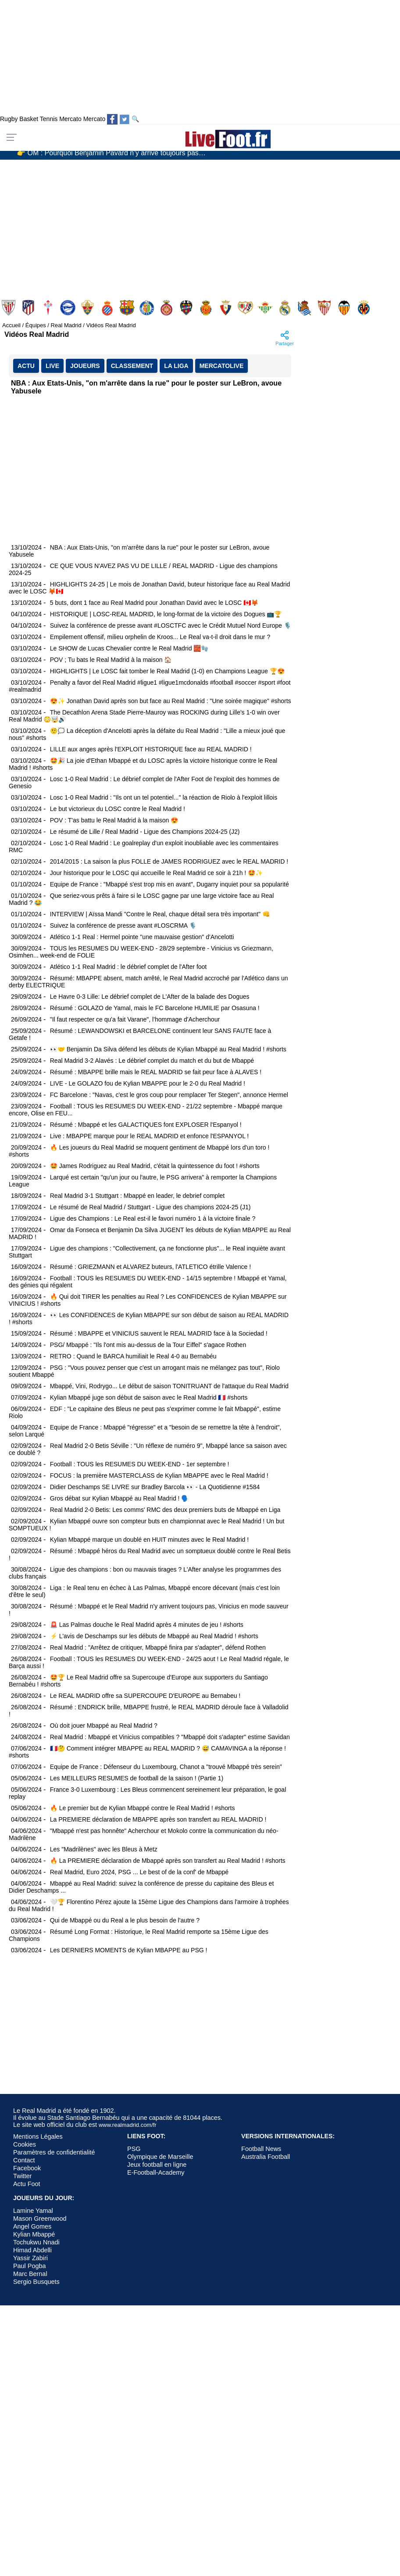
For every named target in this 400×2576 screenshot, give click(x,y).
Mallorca (206, 307)
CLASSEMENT (132, 365)
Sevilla (325, 307)
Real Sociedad (305, 307)
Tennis (48, 118)
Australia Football (265, 2156)
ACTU (26, 365)
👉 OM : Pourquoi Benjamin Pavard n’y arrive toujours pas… (111, 154)
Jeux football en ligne (156, 2164)
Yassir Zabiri (30, 2258)
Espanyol (108, 307)
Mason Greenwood (40, 2218)
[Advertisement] (168, 225)
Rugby (9, 118)
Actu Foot (26, 2183)
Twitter (22, 2175)
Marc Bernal (30, 2273)
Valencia (345, 307)
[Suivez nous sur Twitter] (124, 119)
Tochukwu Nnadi (36, 2242)
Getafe (147, 307)
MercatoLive (222, 365)
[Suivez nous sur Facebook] (112, 119)
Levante (187, 307)
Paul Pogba (29, 2265)
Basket (28, 118)
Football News (261, 2148)
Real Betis (266, 307)
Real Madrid (285, 307)
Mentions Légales (38, 2136)
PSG (133, 2148)
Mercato (70, 118)
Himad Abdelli (32, 2250)
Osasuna (226, 307)
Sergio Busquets (36, 2281)
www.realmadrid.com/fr (128, 2125)
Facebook (27, 2168)
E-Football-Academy (155, 2172)
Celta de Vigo (49, 307)
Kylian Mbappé (34, 2234)
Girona (167, 307)
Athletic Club (9, 307)
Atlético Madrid (29, 307)
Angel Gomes (32, 2226)
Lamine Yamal (33, 2210)
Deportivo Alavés (68, 307)
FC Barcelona (128, 307)
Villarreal (364, 307)
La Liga (176, 365)
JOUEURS (85, 365)
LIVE (52, 365)
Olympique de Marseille (160, 2156)
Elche (88, 307)
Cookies (24, 2144)
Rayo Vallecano (246, 307)
